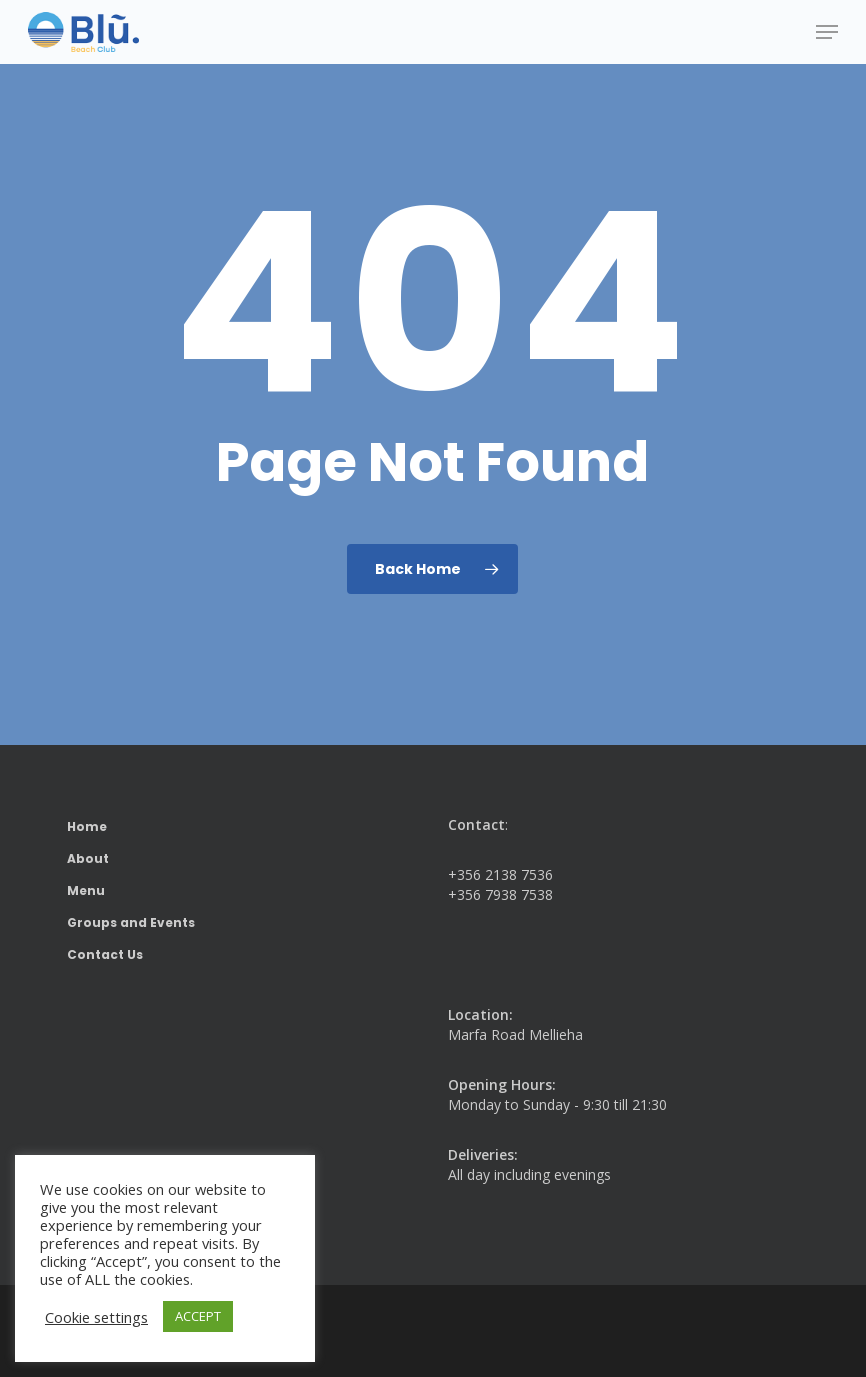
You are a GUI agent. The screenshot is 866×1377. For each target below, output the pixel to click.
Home (87, 826)
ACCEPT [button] (198, 1316)
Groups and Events (131, 922)
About (88, 858)
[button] (827, 32)
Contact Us (105, 954)
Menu (86, 890)
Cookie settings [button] (96, 1317)
